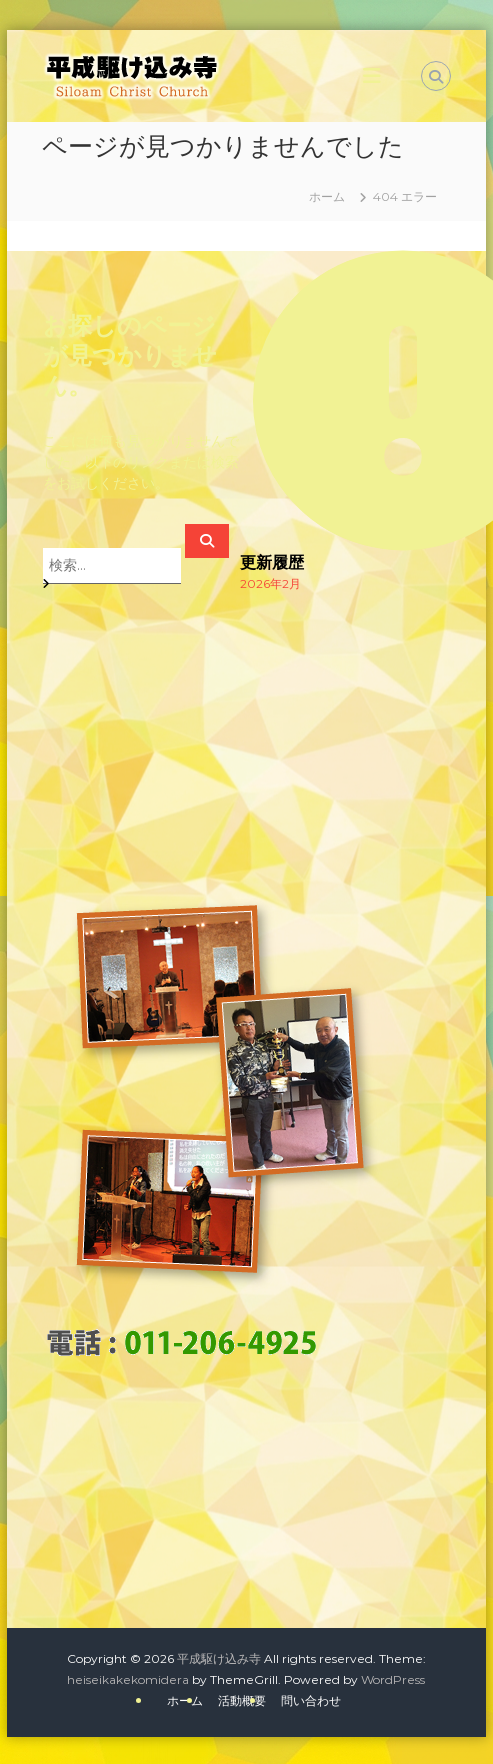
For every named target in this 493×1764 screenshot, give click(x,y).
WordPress (393, 1679)
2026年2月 (270, 583)
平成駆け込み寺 (219, 1658)
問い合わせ (311, 1700)
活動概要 (242, 1700)
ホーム (185, 1700)
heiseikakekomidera (128, 1679)
